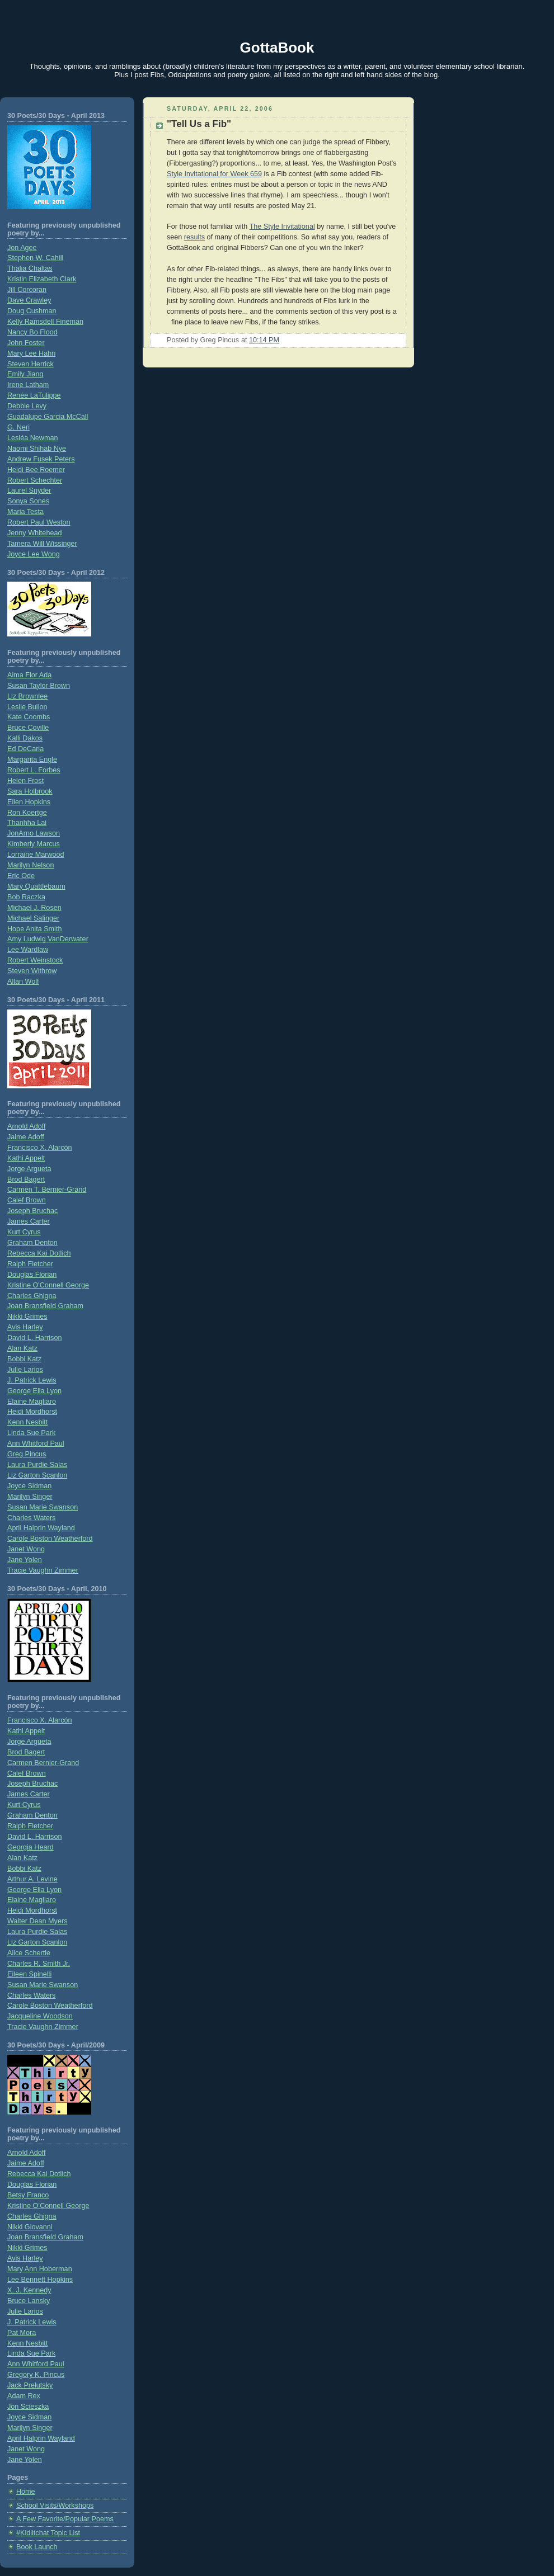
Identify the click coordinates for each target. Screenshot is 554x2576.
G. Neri (18, 427)
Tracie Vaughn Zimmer (42, 1570)
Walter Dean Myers (37, 1921)
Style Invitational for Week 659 (214, 174)
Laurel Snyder (29, 490)
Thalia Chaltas (30, 268)
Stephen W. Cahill (35, 258)
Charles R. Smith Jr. (38, 1964)
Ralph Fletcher (30, 1264)
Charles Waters (31, 1518)
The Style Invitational (282, 226)
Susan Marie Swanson (42, 1507)
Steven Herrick (30, 364)
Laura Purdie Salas (37, 1465)
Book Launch (37, 2547)
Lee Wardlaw (27, 950)
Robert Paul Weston (39, 522)
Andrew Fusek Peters (41, 459)
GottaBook (277, 47)
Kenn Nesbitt (27, 1422)
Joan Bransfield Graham (45, 1306)
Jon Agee (22, 248)
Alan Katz (22, 1348)
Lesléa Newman (32, 438)
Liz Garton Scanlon (37, 1475)
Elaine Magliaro (31, 1401)
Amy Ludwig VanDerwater (47, 939)
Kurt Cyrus (24, 1232)
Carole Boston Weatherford (50, 1538)
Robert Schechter (34, 480)
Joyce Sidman (29, 1486)
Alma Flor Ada (29, 675)
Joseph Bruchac (32, 1211)
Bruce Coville (28, 728)
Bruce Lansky (28, 2301)
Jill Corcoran (26, 290)
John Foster (26, 343)
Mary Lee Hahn (31, 353)
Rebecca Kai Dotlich (39, 1253)
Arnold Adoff (26, 1126)
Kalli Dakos (25, 738)
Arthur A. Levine (32, 1879)
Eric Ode (21, 876)
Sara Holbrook (30, 791)
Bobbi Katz (24, 1359)
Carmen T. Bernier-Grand (46, 1189)
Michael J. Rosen (34, 908)
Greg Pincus (26, 1454)
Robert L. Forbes (33, 770)
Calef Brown (26, 1200)
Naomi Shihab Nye (36, 448)
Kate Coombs (28, 717)
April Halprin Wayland (41, 1528)
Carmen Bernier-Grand (43, 1763)
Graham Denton (32, 1243)
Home (25, 2491)
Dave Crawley (29, 300)
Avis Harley (25, 1327)
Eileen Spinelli (29, 1974)
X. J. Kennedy (29, 2290)
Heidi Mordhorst (32, 1412)
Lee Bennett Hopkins (40, 2280)
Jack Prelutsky (30, 2385)
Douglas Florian (32, 1274)
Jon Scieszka (28, 2406)
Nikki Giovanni (30, 2227)
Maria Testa (25, 512)
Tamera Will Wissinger (42, 544)
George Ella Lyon (34, 1391)
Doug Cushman (32, 311)
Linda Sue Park (31, 1433)
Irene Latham (28, 385)
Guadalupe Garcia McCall (47, 417)
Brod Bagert (26, 1179)
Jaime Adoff (25, 1137)
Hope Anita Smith (34, 929)
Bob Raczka (26, 897)
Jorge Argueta (29, 1169)
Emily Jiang (25, 374)
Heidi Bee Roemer (36, 470)
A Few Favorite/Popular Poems (65, 2519)
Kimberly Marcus (33, 844)
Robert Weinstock (35, 960)
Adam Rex (23, 2396)
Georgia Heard (30, 1847)
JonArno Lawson (33, 833)
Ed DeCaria (25, 749)
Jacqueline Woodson (40, 2016)
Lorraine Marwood (35, 854)
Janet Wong (26, 1549)
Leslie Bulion (27, 707)
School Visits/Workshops (54, 2505)
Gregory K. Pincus (35, 2375)
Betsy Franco (28, 2195)
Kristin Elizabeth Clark (41, 279)
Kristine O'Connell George (48, 1285)
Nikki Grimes (27, 1316)
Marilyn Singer (30, 1497)
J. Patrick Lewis (32, 1380)
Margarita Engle (32, 759)
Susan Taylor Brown (38, 686)
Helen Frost (25, 781)
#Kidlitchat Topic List (48, 2533)
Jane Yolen (24, 1560)
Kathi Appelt (26, 1158)
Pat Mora (21, 2333)
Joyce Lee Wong (33, 554)
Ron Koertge (27, 813)
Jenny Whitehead (34, 533)
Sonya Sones (28, 501)
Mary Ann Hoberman (39, 2269)
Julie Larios (25, 1370)
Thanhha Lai (26, 823)
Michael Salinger (33, 918)
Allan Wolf (23, 981)
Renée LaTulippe (34, 395)
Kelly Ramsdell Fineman (45, 321)
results (194, 237)
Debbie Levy (26, 406)
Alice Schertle (28, 1953)
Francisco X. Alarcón (39, 1148)
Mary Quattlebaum (36, 886)
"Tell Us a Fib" (199, 124)
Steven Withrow (32, 971)
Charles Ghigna (32, 1296)
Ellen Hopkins (28, 802)
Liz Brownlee (27, 696)
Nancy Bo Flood (32, 332)
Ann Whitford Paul (35, 1443)
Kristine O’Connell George (48, 2206)
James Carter (28, 1221)
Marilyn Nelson (30, 865)
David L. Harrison (34, 1338)
